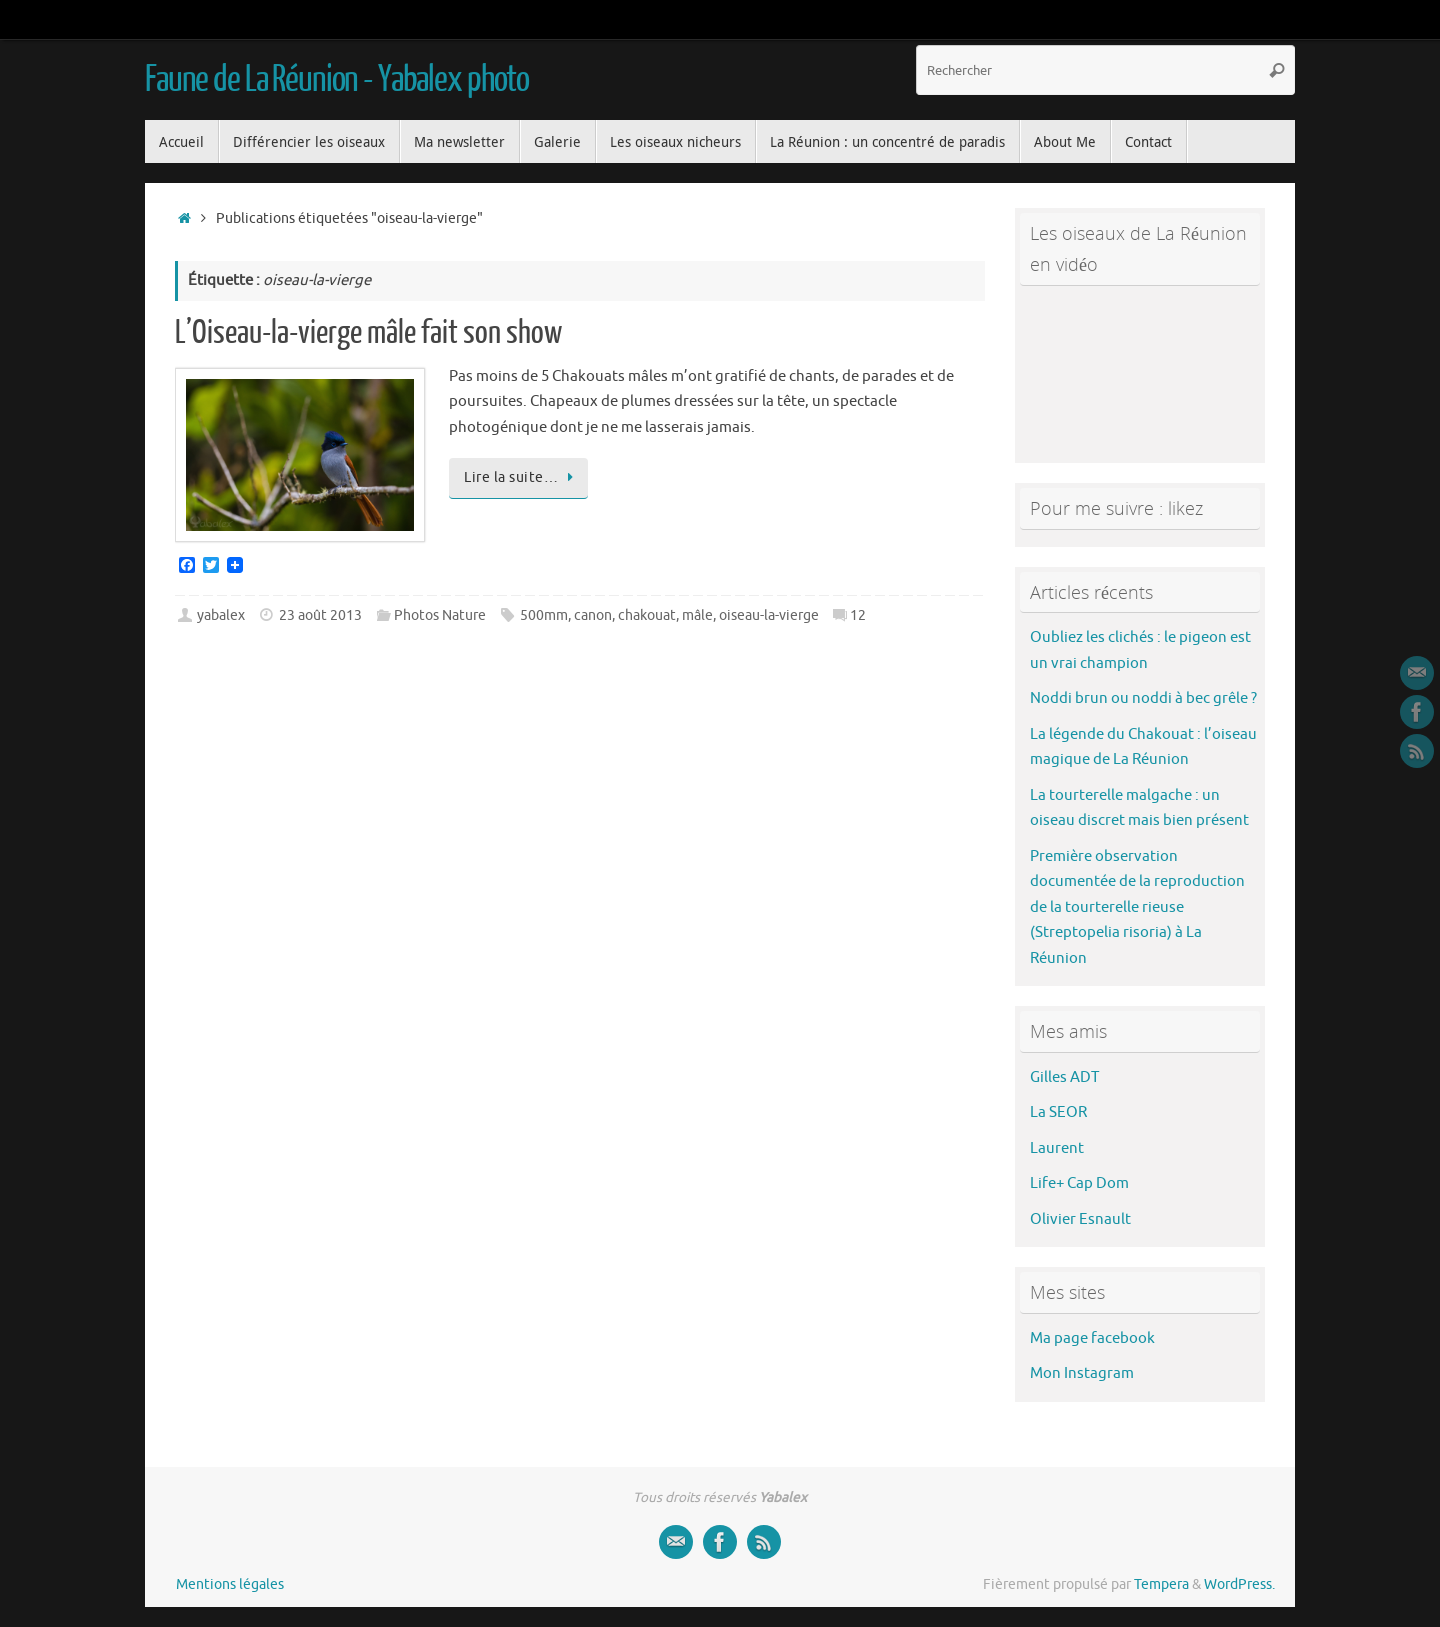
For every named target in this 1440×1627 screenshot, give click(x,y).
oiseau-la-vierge (769, 615)
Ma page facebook (1092, 1338)
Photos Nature (440, 615)
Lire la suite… (522, 477)
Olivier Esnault (1080, 1219)
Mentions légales (230, 1584)
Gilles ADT (1064, 1077)
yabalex (221, 615)
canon (593, 615)
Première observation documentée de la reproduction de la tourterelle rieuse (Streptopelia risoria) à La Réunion (1137, 907)
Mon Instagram (1082, 1373)
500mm (544, 615)
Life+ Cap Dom (1079, 1183)
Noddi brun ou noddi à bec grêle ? (1143, 698)
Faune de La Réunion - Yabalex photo (337, 80)
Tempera (1161, 1584)
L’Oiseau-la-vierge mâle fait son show (368, 333)
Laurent (1057, 1148)
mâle (697, 615)
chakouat (647, 615)
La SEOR (1058, 1112)
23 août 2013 (320, 615)
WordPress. (1239, 1584)
